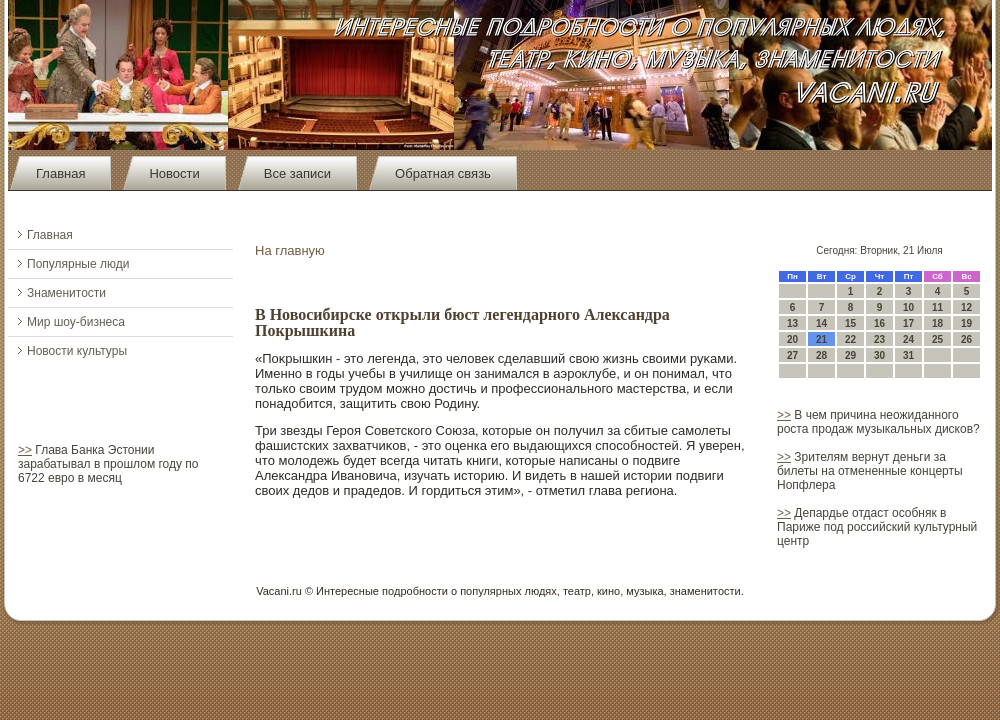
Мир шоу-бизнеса (76, 322)
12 (966, 307)
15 (850, 323)
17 (908, 323)
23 (879, 339)
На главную (290, 250)
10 (908, 307)
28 (821, 355)
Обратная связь (443, 173)
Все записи (297, 173)
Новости (174, 173)
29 (850, 355)
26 (966, 339)
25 (937, 339)
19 (966, 323)
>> (25, 450)
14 (821, 323)
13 (792, 323)
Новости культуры (77, 351)
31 (908, 355)
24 (908, 339)
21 (821, 339)
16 (879, 323)
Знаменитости (66, 293)
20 (792, 339)
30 (879, 355)
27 (792, 355)
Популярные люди (78, 264)
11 (937, 307)
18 (937, 323)
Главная (60, 173)
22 (850, 339)
